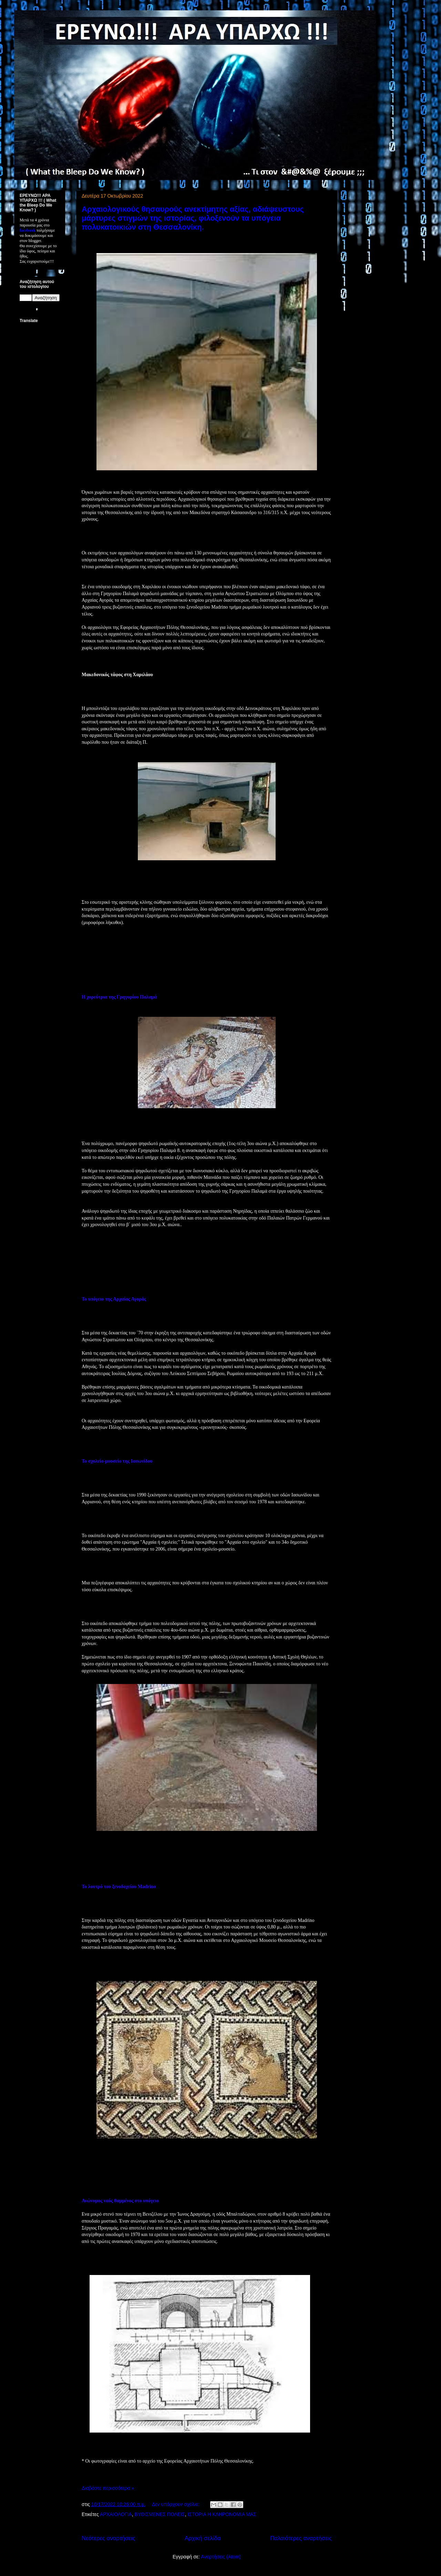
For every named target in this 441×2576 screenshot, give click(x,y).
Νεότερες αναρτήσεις (108, 2538)
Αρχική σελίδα (203, 2538)
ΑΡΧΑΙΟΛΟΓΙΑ (116, 2514)
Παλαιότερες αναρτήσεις (301, 2538)
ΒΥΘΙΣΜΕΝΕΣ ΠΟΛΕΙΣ (159, 2514)
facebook (27, 230)
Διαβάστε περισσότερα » (108, 2488)
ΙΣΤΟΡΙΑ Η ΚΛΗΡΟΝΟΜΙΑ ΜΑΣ (221, 2514)
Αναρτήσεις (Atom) (221, 2556)
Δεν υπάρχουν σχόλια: (176, 2504)
